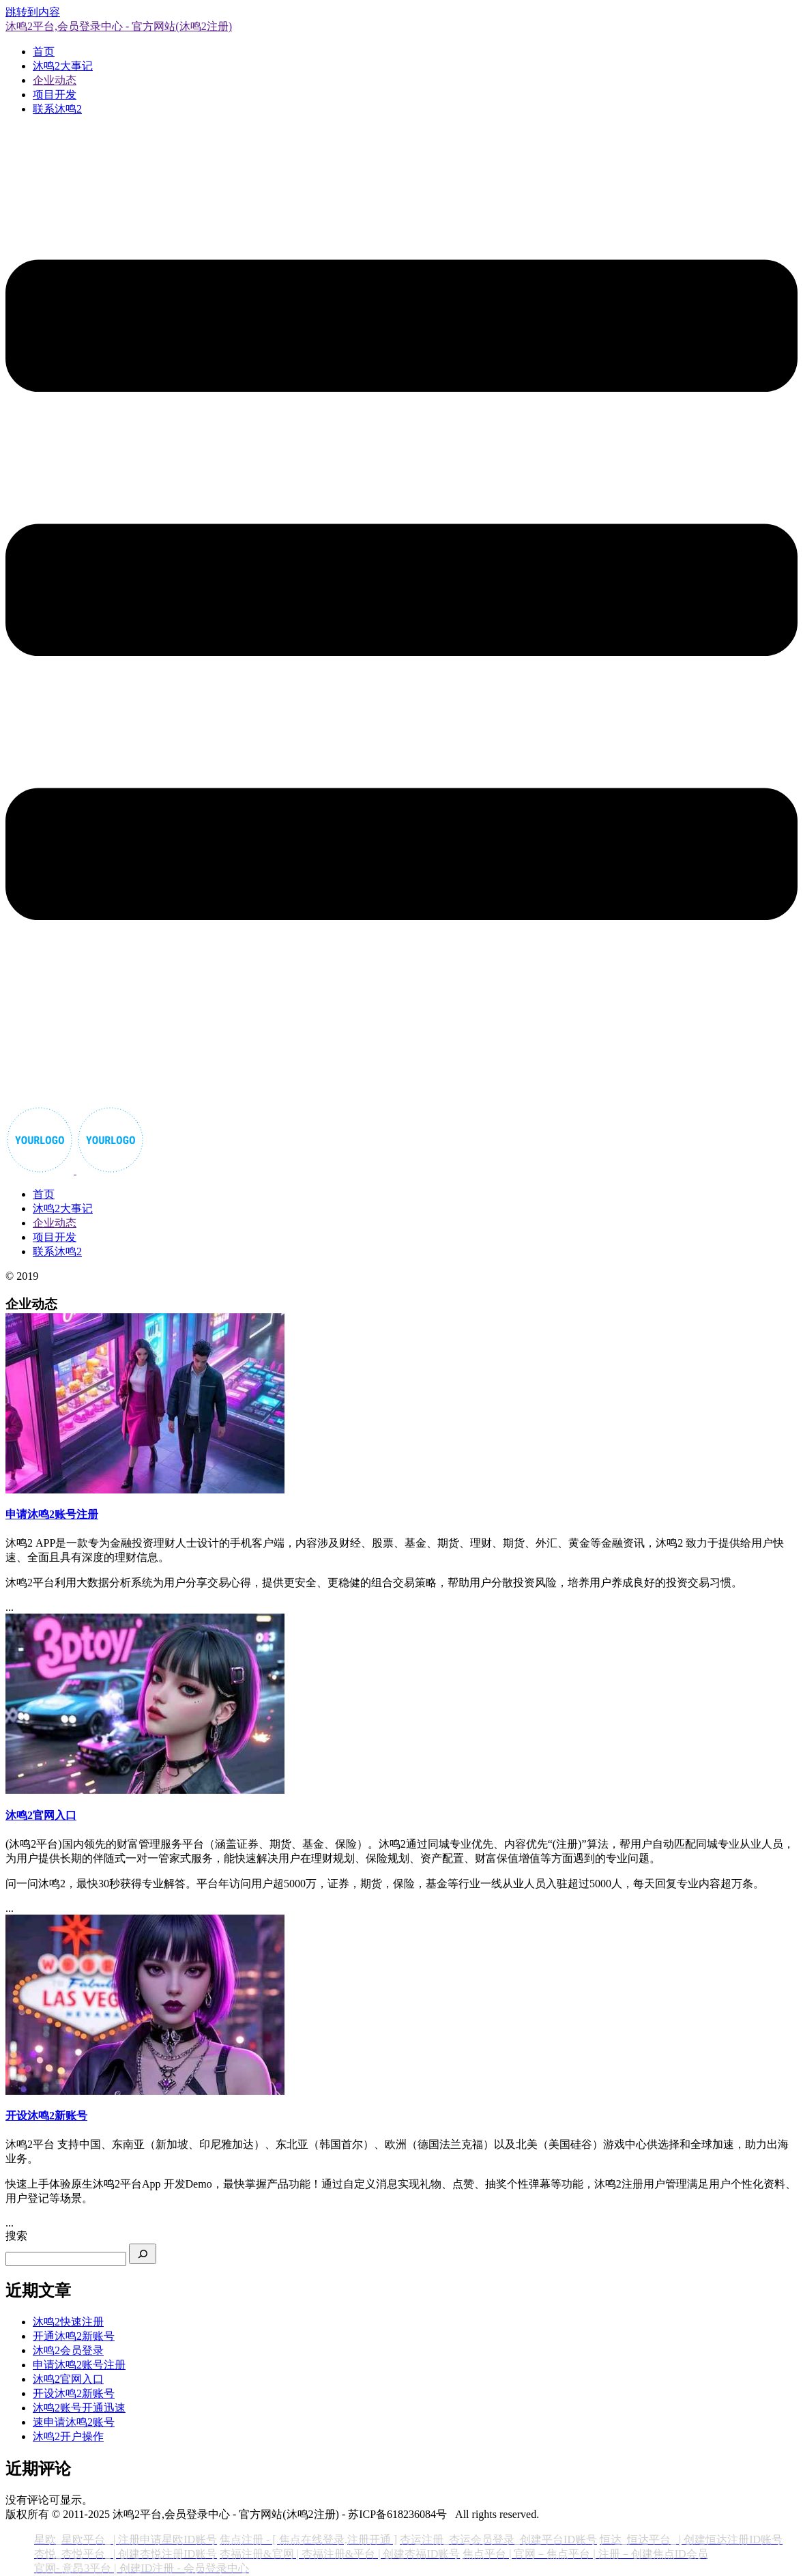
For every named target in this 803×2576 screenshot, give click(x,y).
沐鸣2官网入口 (68, 2379)
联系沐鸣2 (57, 109)
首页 (44, 51)
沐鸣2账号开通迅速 (79, 2408)
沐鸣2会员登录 (68, 2350)
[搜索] (142, 2254)
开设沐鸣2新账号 (74, 2393)
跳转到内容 (32, 12)
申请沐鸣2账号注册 (79, 2365)
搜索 (16, 2236)
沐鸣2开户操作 (68, 2436)
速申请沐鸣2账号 (74, 2422)
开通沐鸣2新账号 (74, 2336)
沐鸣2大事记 (63, 66)
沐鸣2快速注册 (68, 2322)
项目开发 (54, 94)
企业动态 (54, 80)
